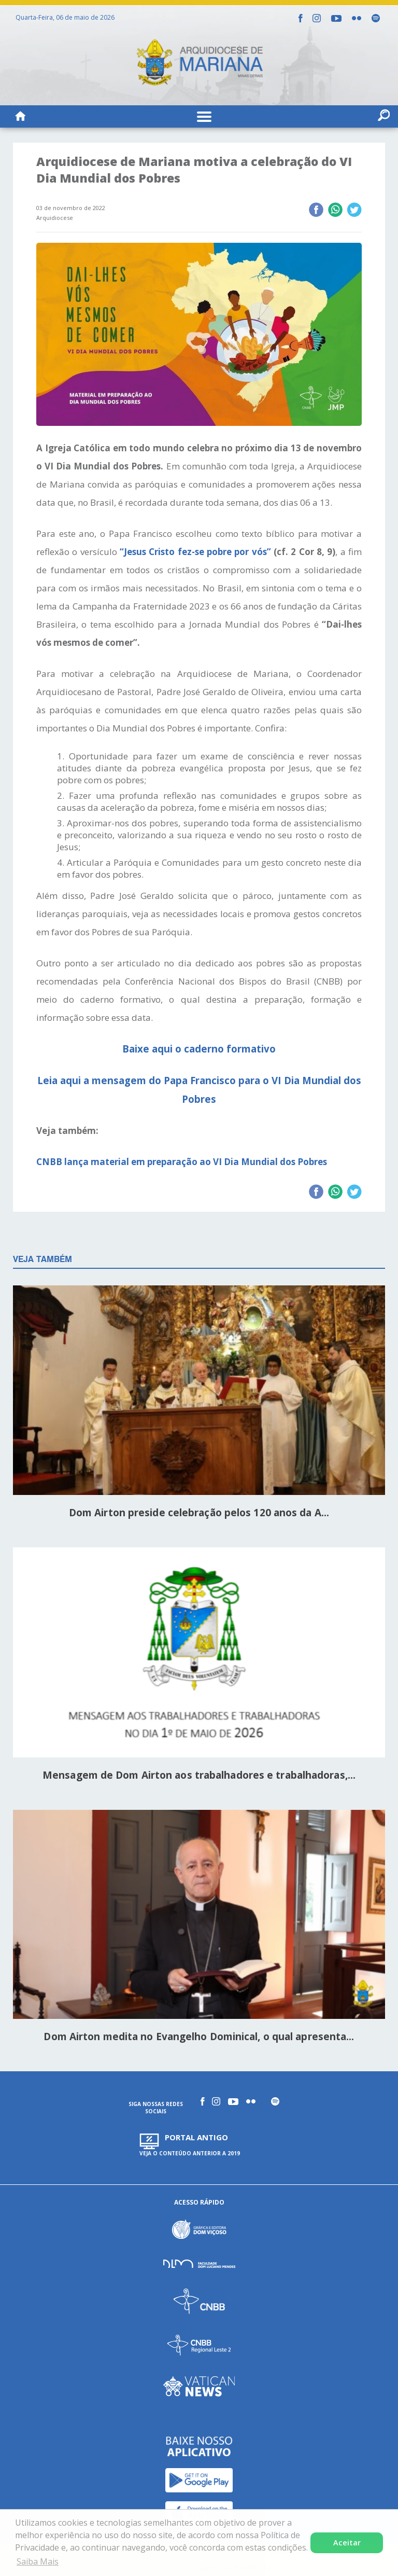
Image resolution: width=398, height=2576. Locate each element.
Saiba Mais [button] (38, 2561)
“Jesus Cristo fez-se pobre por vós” (195, 552)
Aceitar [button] (347, 2542)
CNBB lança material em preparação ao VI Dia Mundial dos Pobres (181, 1162)
